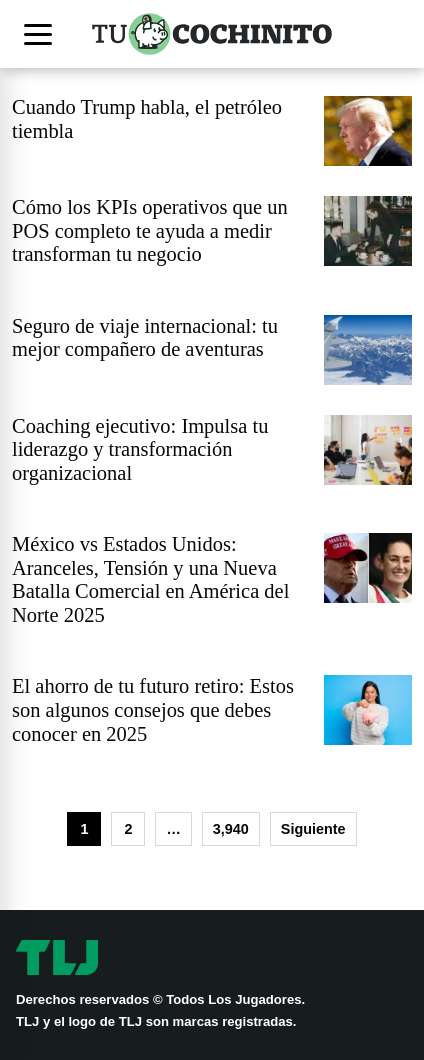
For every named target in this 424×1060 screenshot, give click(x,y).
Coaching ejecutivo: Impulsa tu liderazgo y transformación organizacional (140, 449)
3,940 (231, 829)
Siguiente (313, 829)
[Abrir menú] (42, 34)
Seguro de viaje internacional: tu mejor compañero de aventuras (145, 338)
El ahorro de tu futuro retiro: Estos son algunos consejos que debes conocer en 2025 (153, 709)
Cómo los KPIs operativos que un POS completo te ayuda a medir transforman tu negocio (150, 230)
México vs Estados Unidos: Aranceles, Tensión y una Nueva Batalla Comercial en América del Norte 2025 (150, 579)
